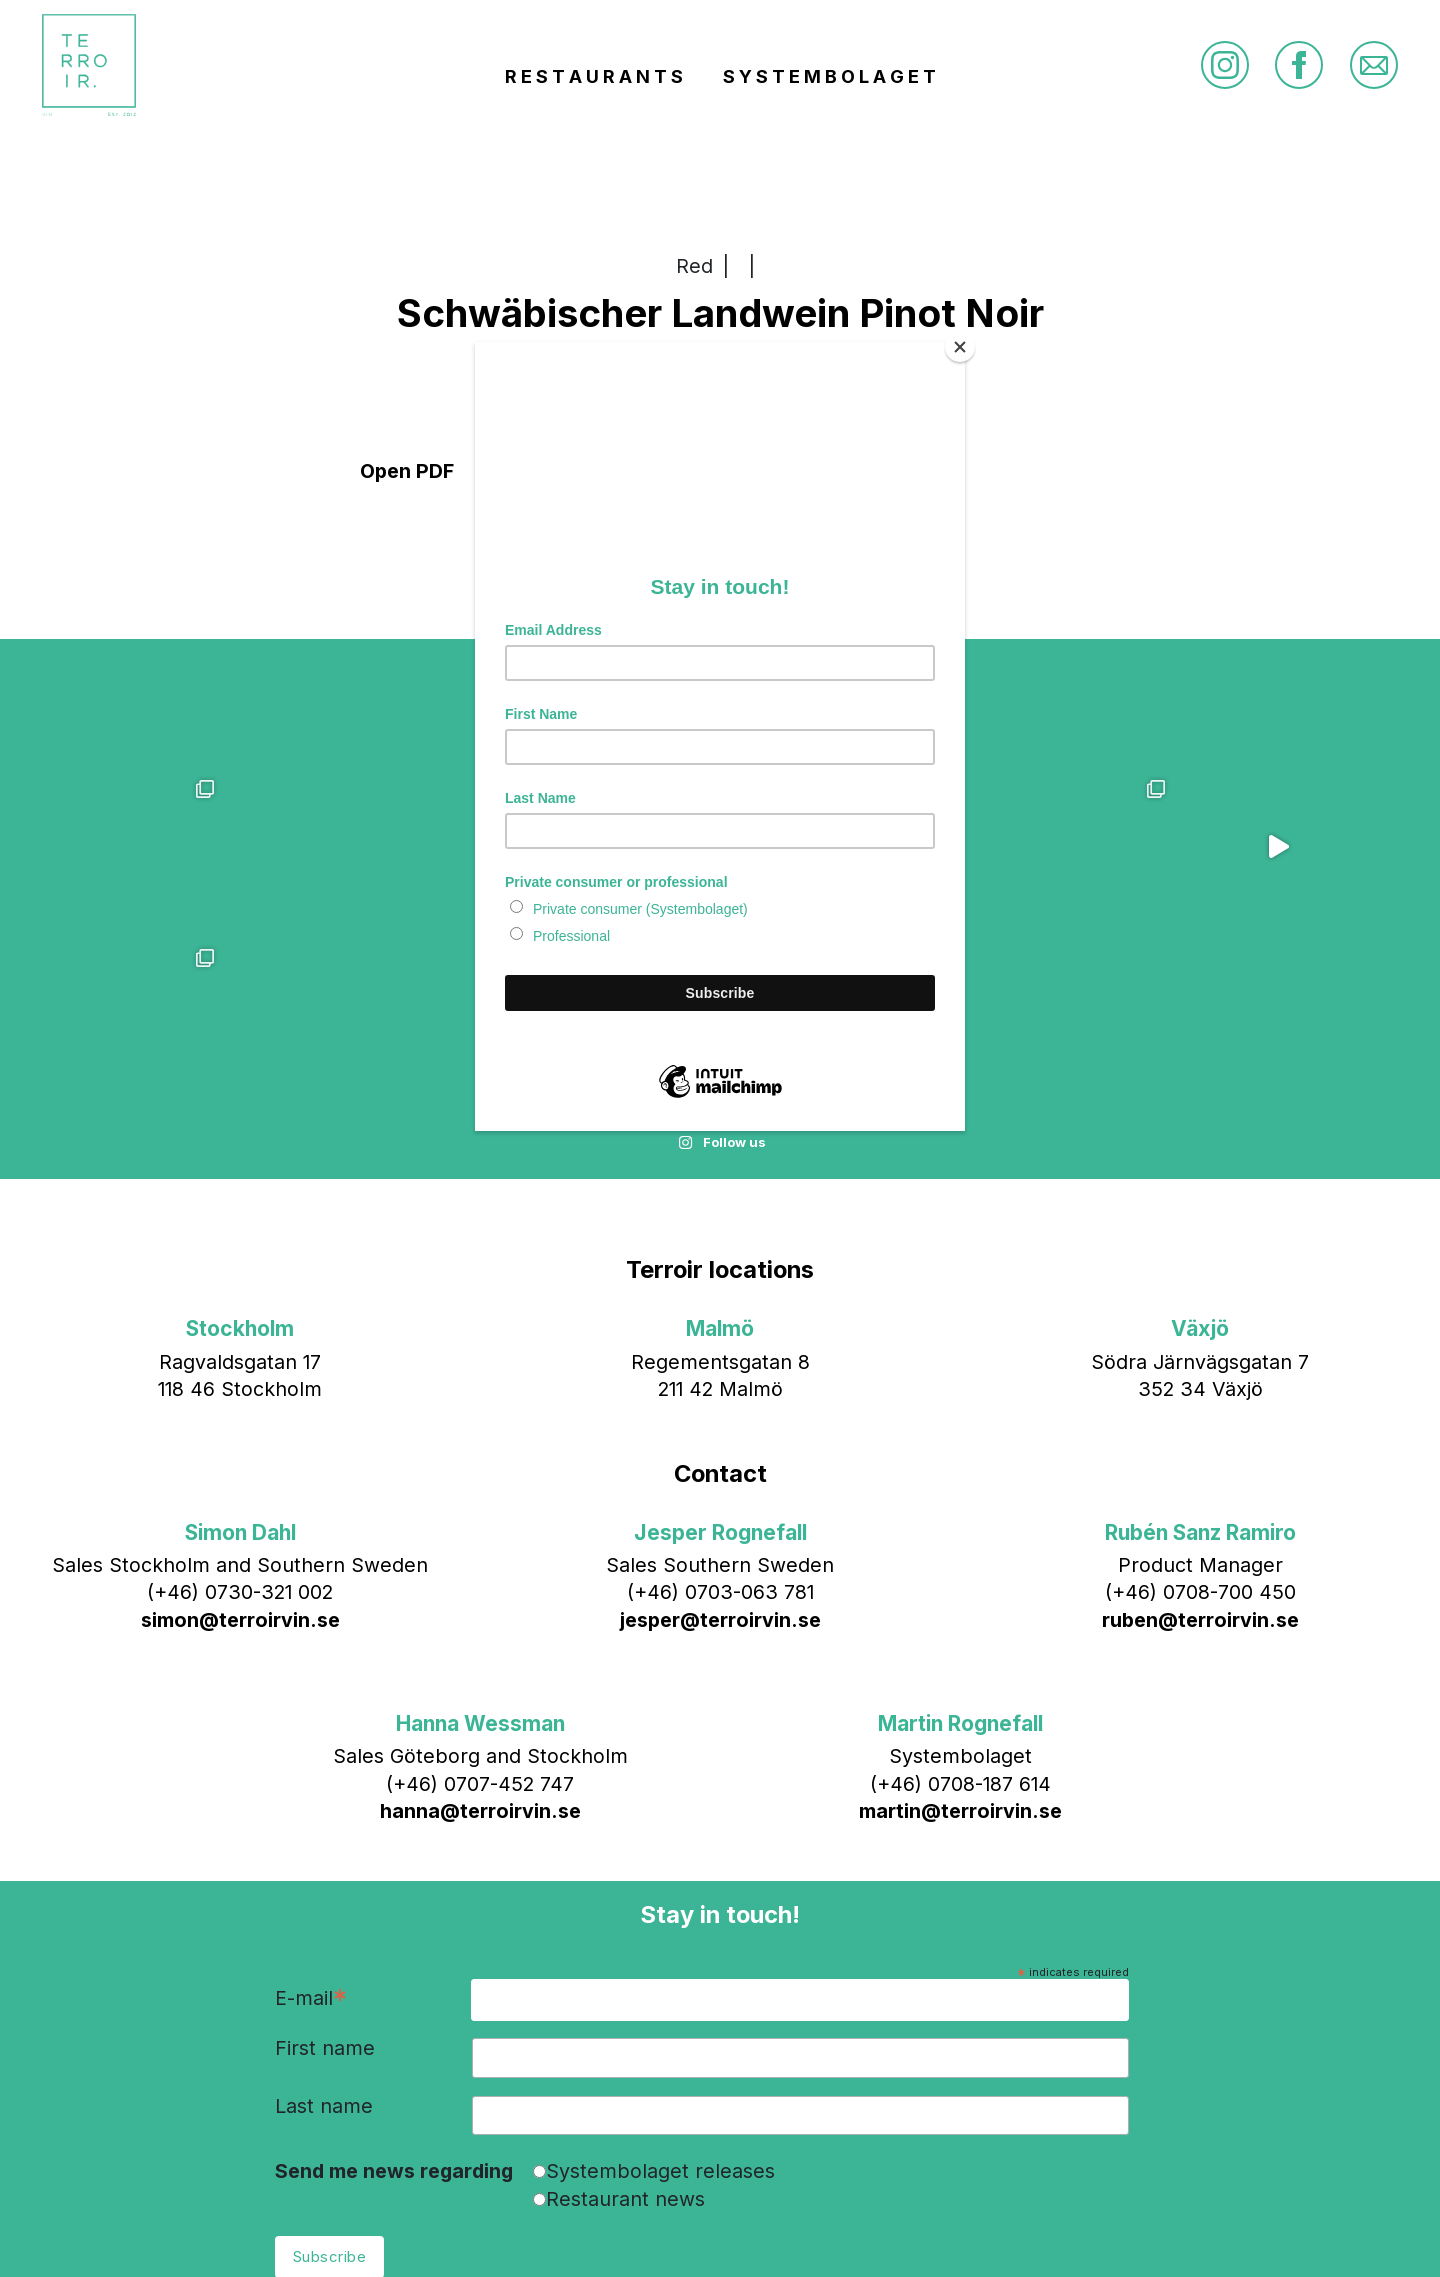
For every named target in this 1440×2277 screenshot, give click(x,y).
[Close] (960, 347)
